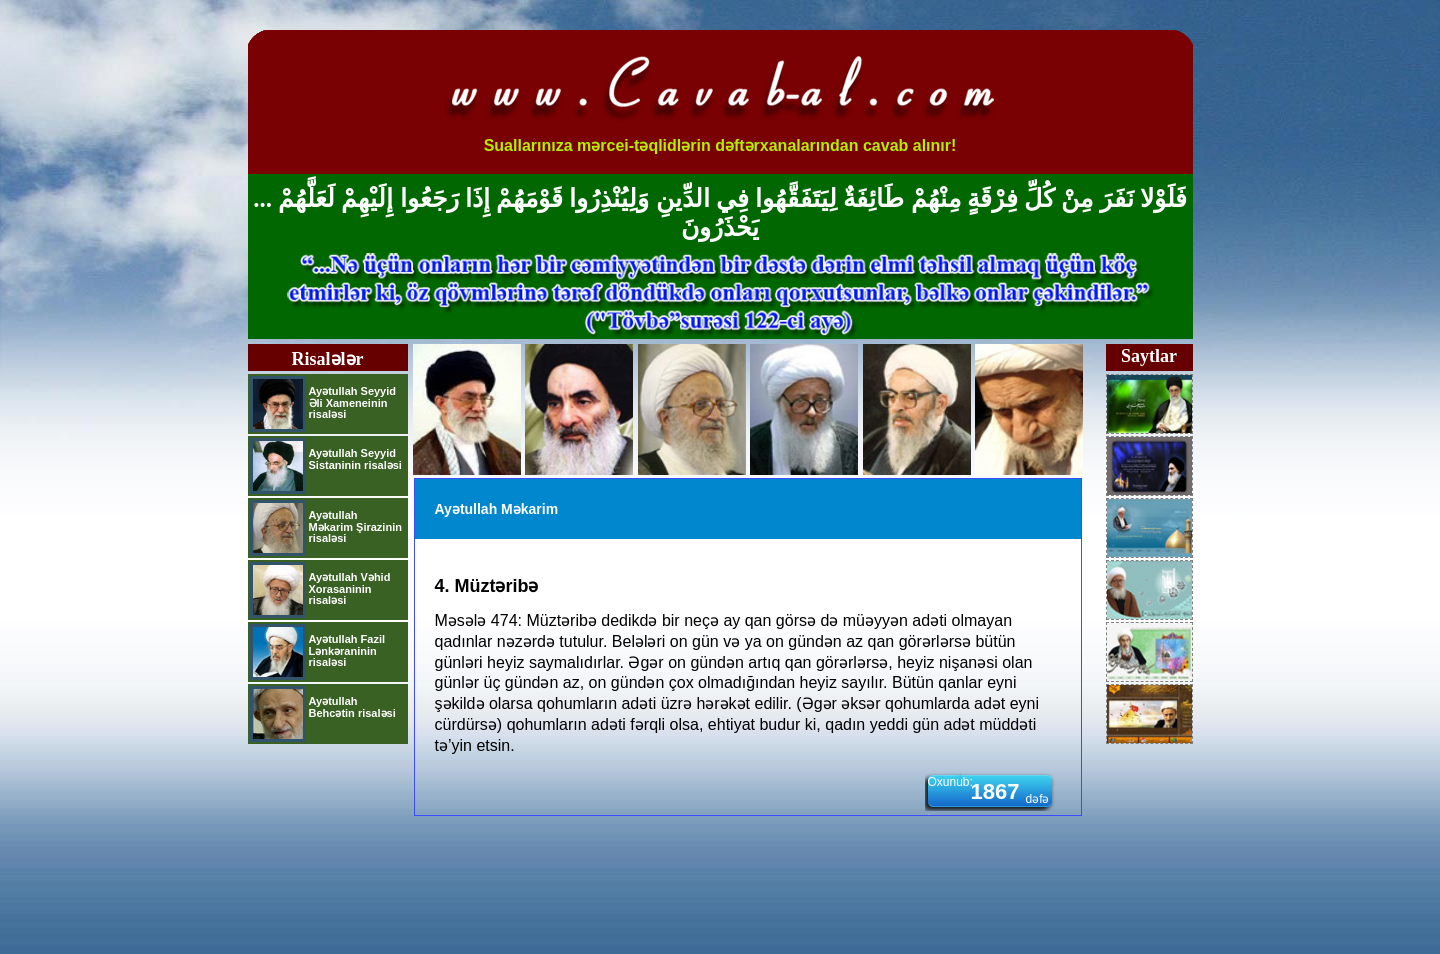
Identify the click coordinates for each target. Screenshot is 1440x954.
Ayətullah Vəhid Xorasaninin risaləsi (350, 588)
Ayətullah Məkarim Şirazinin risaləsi (355, 526)
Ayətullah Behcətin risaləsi (352, 707)
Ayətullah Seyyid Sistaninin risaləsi (355, 459)
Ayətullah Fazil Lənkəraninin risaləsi (347, 650)
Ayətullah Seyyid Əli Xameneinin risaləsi (353, 402)
